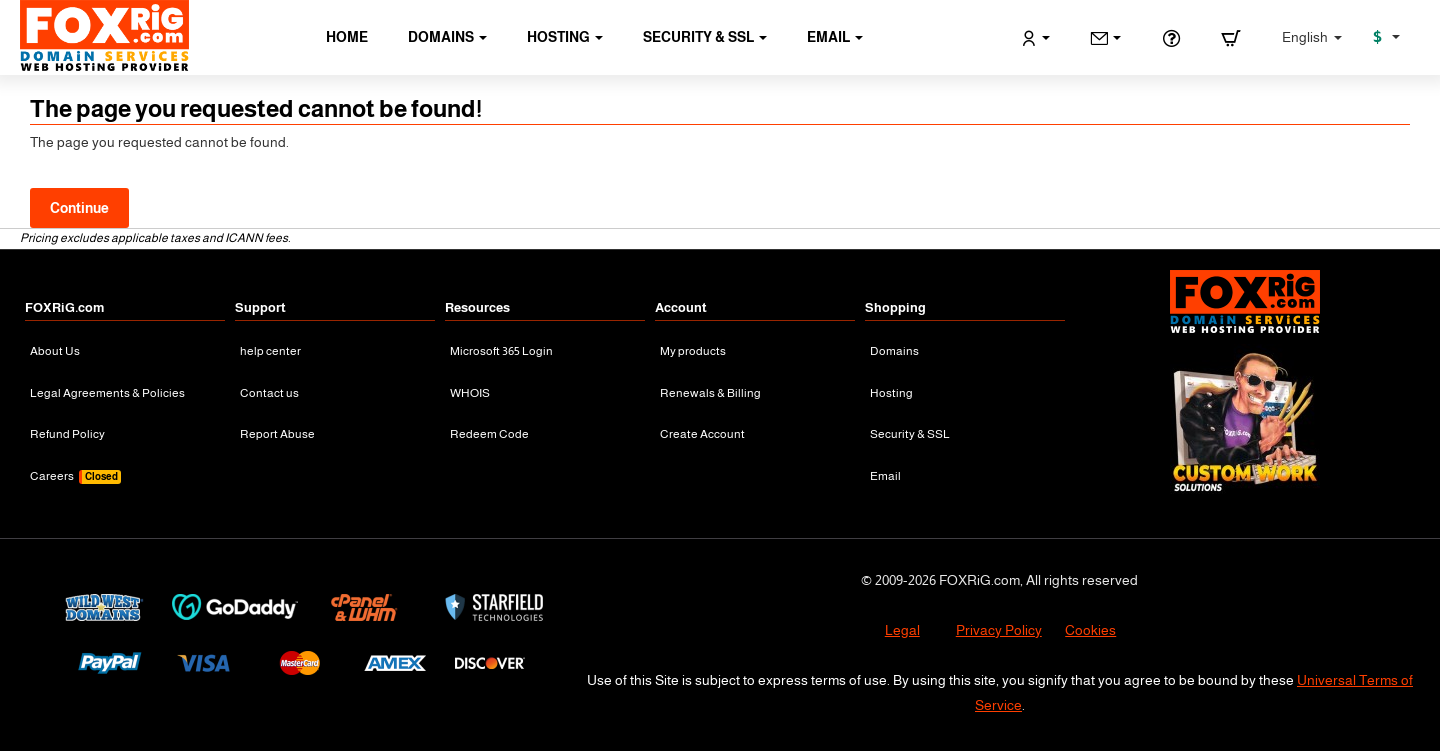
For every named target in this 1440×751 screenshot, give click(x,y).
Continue (79, 208)
